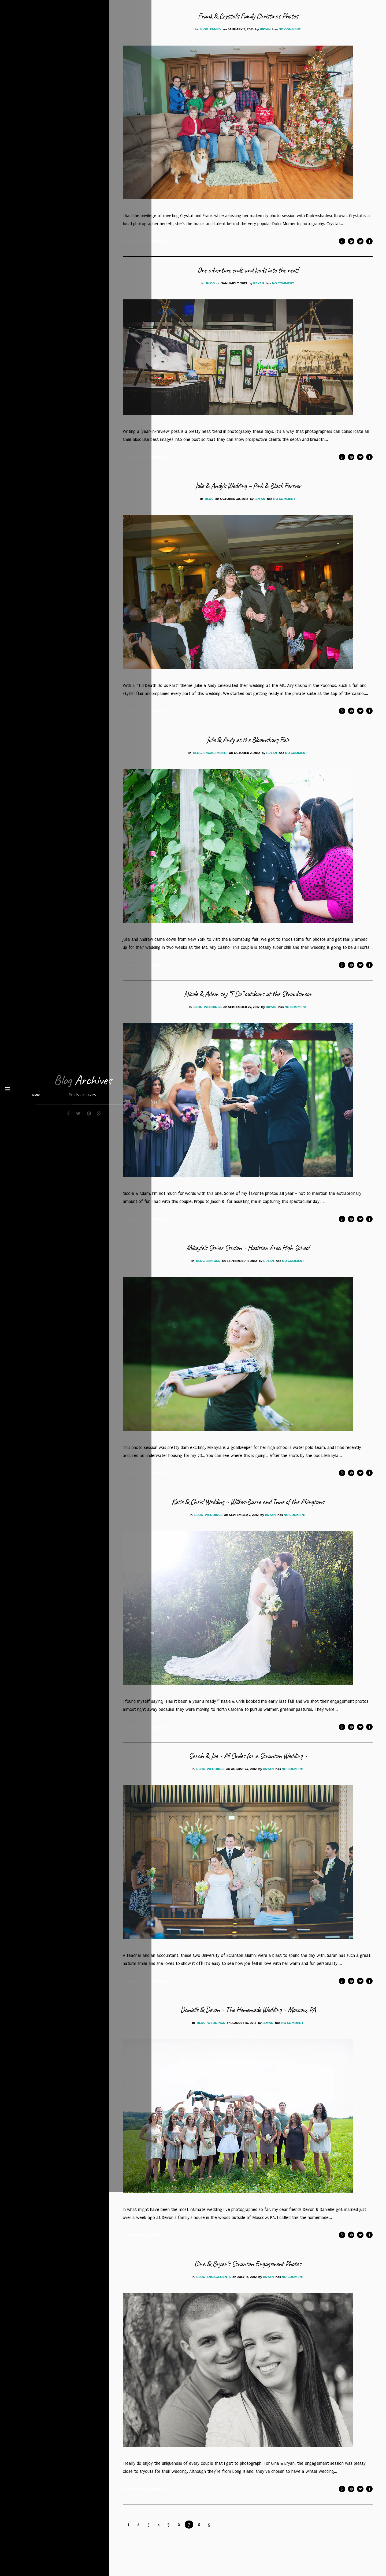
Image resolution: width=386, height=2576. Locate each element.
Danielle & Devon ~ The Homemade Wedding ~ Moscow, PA (248, 2030)
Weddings (213, 1021)
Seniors (213, 1276)
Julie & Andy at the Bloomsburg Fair (247, 744)
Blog (203, 29)
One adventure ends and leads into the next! (248, 271)
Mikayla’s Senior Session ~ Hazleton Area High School (247, 1263)
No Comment (289, 29)
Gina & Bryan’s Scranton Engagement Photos (247, 2285)
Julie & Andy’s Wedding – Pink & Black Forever (248, 488)
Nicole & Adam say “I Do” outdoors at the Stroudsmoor (247, 1008)
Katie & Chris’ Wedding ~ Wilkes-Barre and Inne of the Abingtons (248, 1518)
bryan (265, 29)
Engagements (215, 757)
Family (215, 29)
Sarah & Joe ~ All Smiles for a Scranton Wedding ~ (247, 1774)
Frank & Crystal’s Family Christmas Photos (248, 16)
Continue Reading (145, 242)
